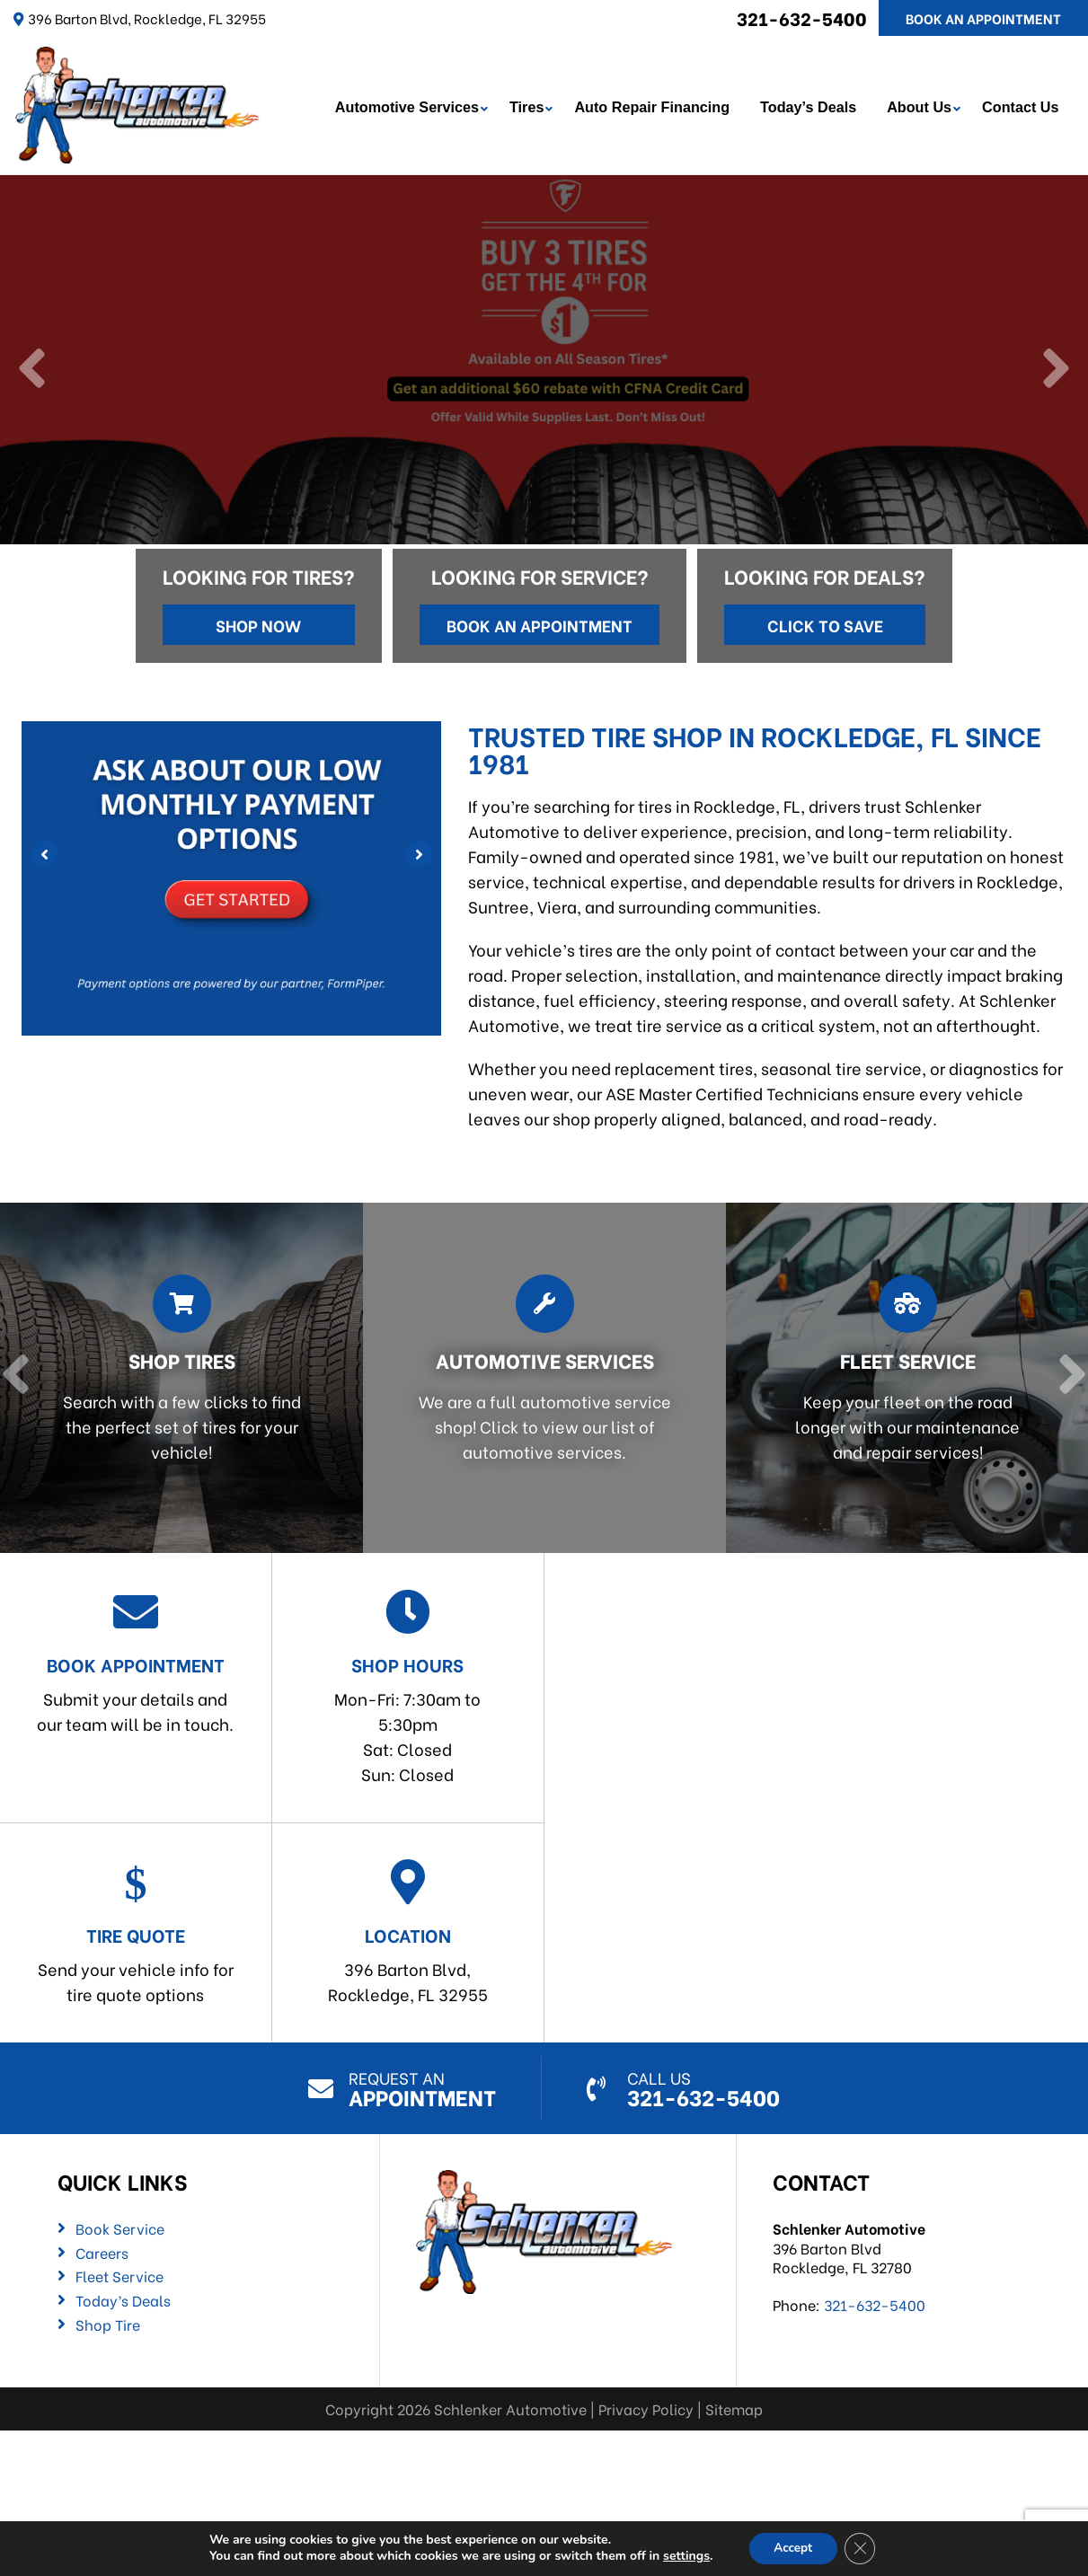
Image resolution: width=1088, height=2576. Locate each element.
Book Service (119, 2226)
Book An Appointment (983, 18)
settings (682, 2556)
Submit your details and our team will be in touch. (135, 1660)
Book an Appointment (539, 622)
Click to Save (825, 622)
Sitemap (734, 2406)
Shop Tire (107, 2322)
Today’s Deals (811, 106)
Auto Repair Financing (654, 106)
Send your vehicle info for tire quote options (135, 1930)
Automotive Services (409, 106)
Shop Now (258, 622)
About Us (921, 106)
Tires (528, 106)
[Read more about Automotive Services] (539, 1375)
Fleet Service (119, 2274)
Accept (793, 2547)
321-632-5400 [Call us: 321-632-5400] (802, 17)
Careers (101, 2250)
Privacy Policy (646, 2406)
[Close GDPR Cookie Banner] (862, 2548)
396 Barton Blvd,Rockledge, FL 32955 (408, 1930)
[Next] (1054, 368)
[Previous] (33, 368)
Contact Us (1023, 106)
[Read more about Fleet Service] (902, 1375)
